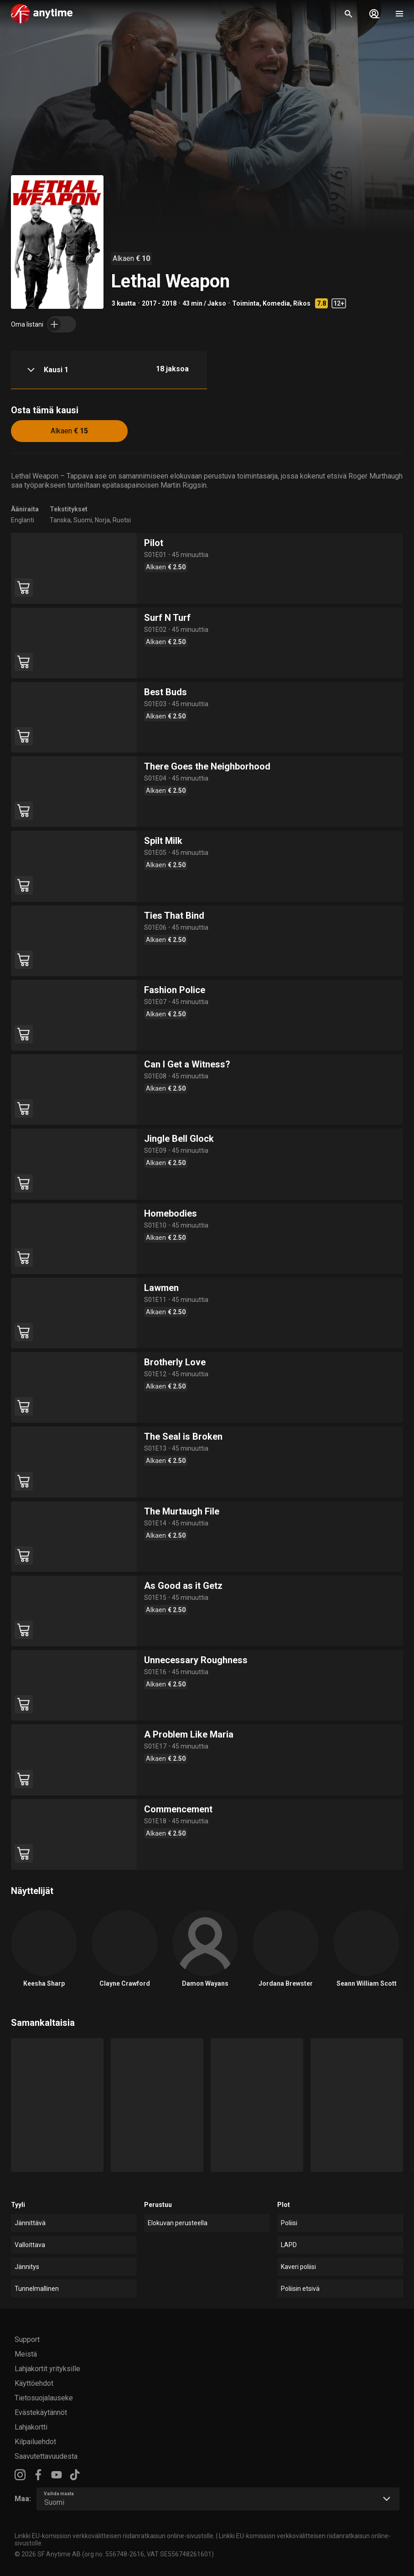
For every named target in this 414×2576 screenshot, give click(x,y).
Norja (102, 520)
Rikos (301, 303)
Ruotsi (122, 520)
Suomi (82, 520)
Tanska (60, 520)
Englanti (22, 520)
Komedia (276, 303)
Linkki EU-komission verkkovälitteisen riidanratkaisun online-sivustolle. (115, 2536)
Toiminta (245, 303)
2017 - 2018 (159, 303)
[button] (109, 370)
